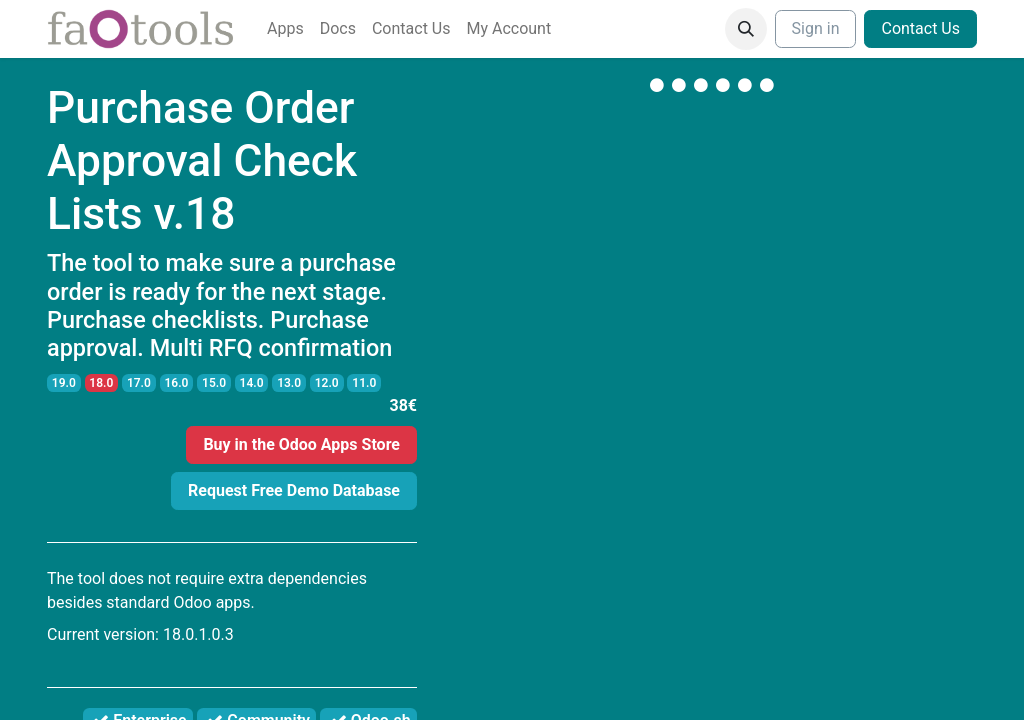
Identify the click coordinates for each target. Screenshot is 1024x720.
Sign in (816, 28)
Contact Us (920, 28)
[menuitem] (285, 29)
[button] (746, 29)
